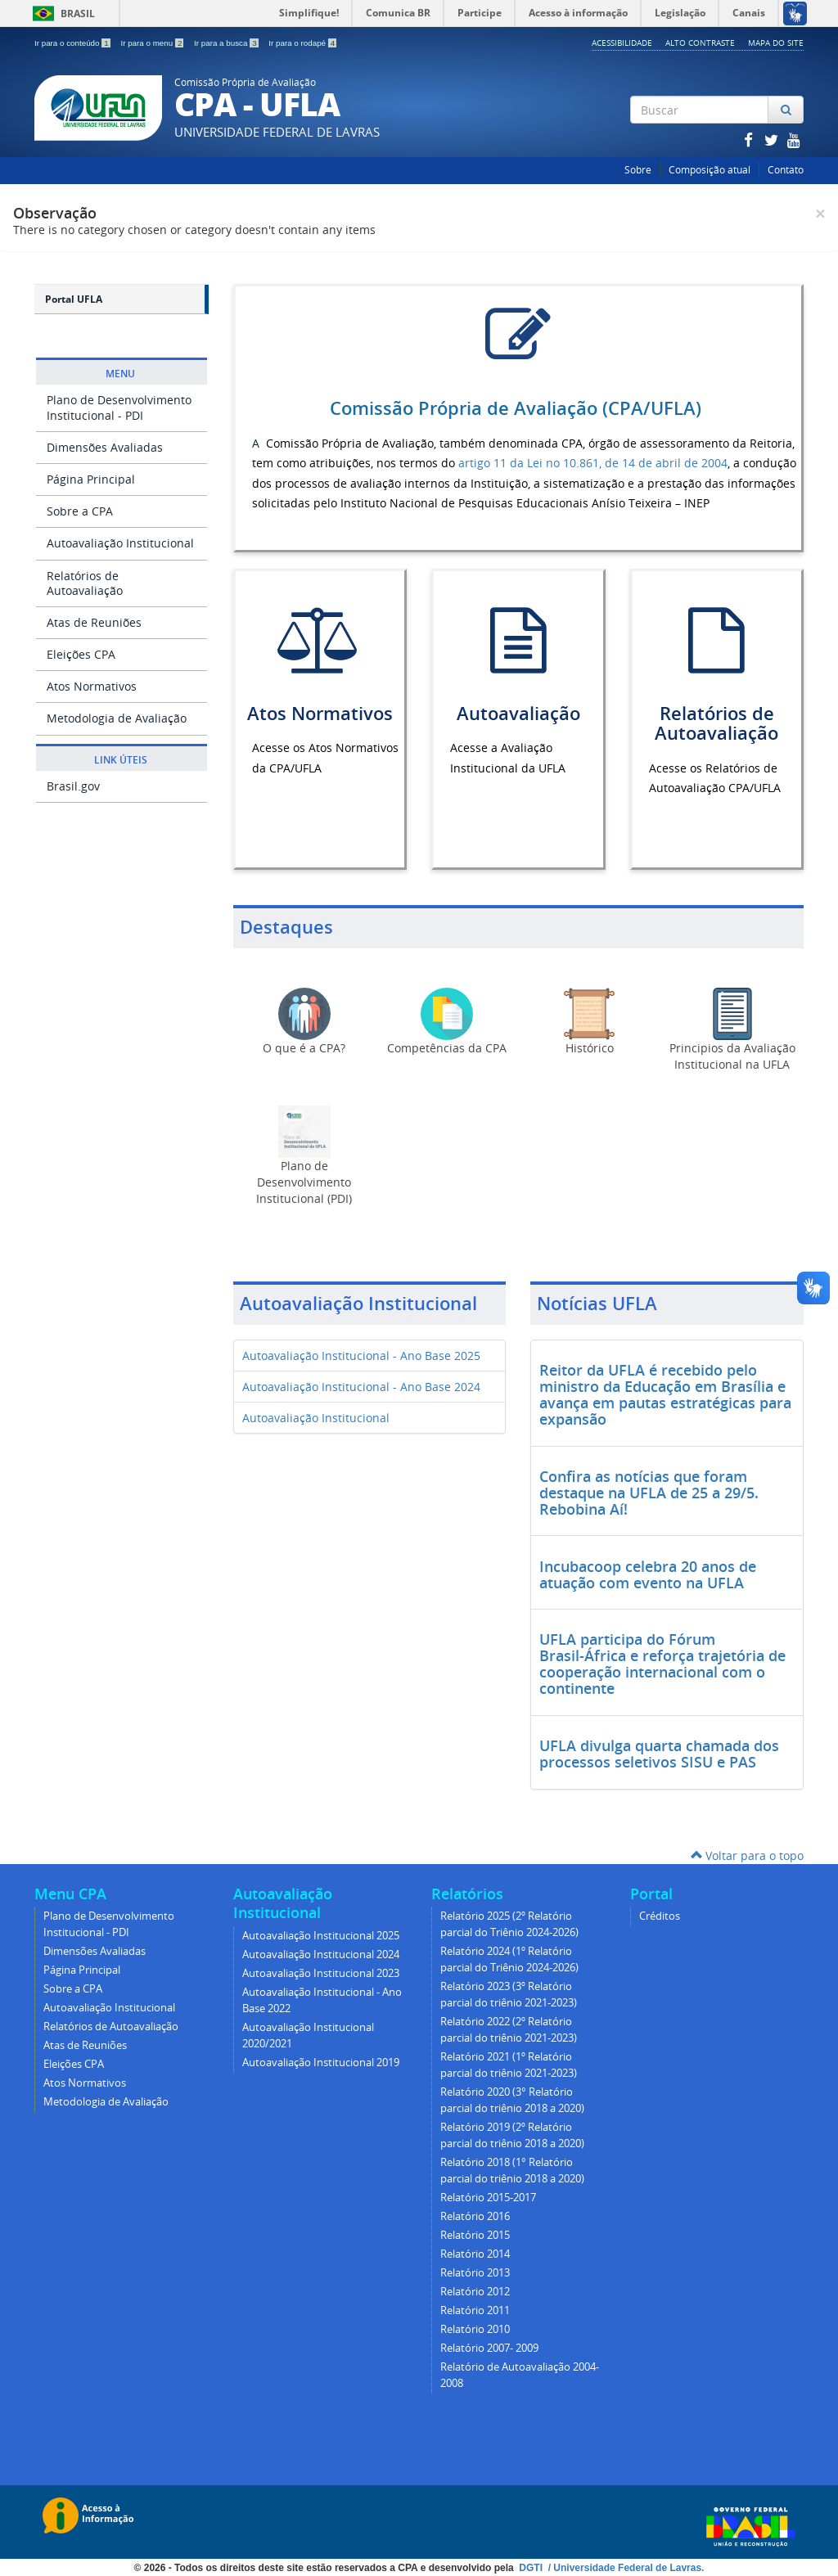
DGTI (532, 2568)
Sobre (637, 170)
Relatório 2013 (475, 2273)
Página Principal (91, 479)
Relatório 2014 (475, 2254)
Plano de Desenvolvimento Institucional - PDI (119, 407)
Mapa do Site (776, 42)
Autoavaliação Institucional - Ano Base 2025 (361, 1355)
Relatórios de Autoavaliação (85, 583)
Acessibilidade (622, 42)
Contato (786, 170)
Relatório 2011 (475, 2310)
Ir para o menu (153, 42)
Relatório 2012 (475, 2292)
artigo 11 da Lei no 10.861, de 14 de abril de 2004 (593, 463)
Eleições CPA (81, 654)
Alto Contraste (700, 42)
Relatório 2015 (475, 2235)
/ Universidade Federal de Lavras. (624, 2568)
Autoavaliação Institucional (120, 543)
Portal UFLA (73, 299)
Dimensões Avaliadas (105, 447)
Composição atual (709, 170)
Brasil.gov (73, 786)
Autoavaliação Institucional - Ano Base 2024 (361, 1386)
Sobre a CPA (80, 511)
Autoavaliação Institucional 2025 (320, 1936)
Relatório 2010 (475, 2329)
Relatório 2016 (475, 2216)
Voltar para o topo (747, 1855)
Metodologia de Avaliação (117, 718)
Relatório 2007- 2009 (489, 2348)
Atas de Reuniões (94, 622)
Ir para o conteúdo (73, 42)
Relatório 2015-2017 (488, 2197)
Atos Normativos (92, 686)
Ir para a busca (227, 42)
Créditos (659, 1916)
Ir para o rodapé (302, 42)
